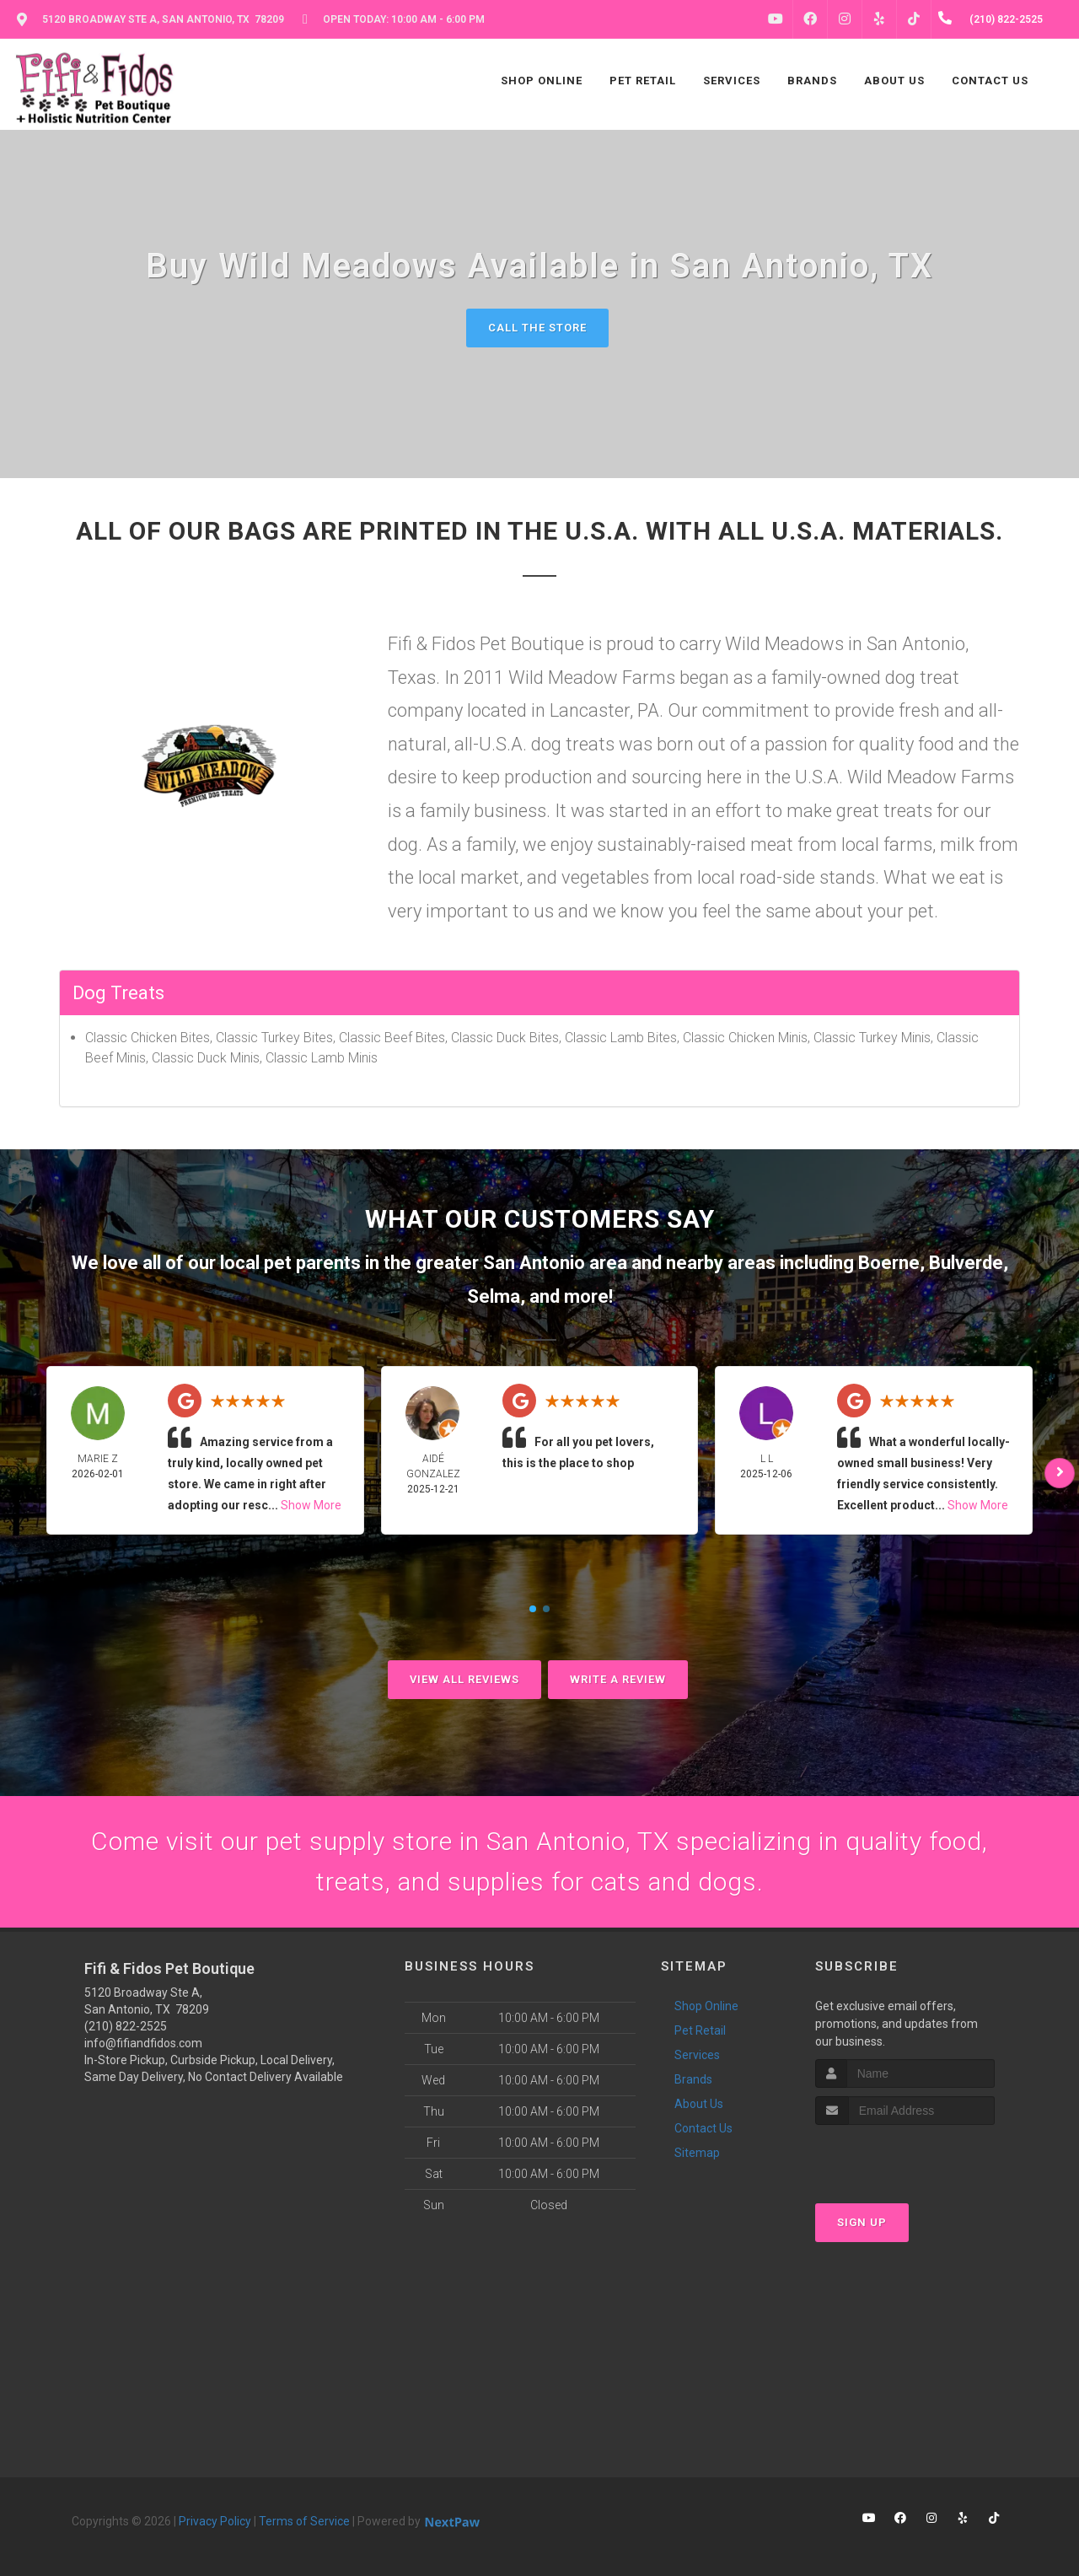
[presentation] (905, 2156)
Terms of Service (304, 2521)
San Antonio (534, 1262)
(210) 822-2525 (125, 2026)
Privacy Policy (215, 2521)
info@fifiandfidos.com (143, 2043)
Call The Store (537, 327)
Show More (311, 1505)
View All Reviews (464, 1679)
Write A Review (618, 1679)
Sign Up (862, 2222)
